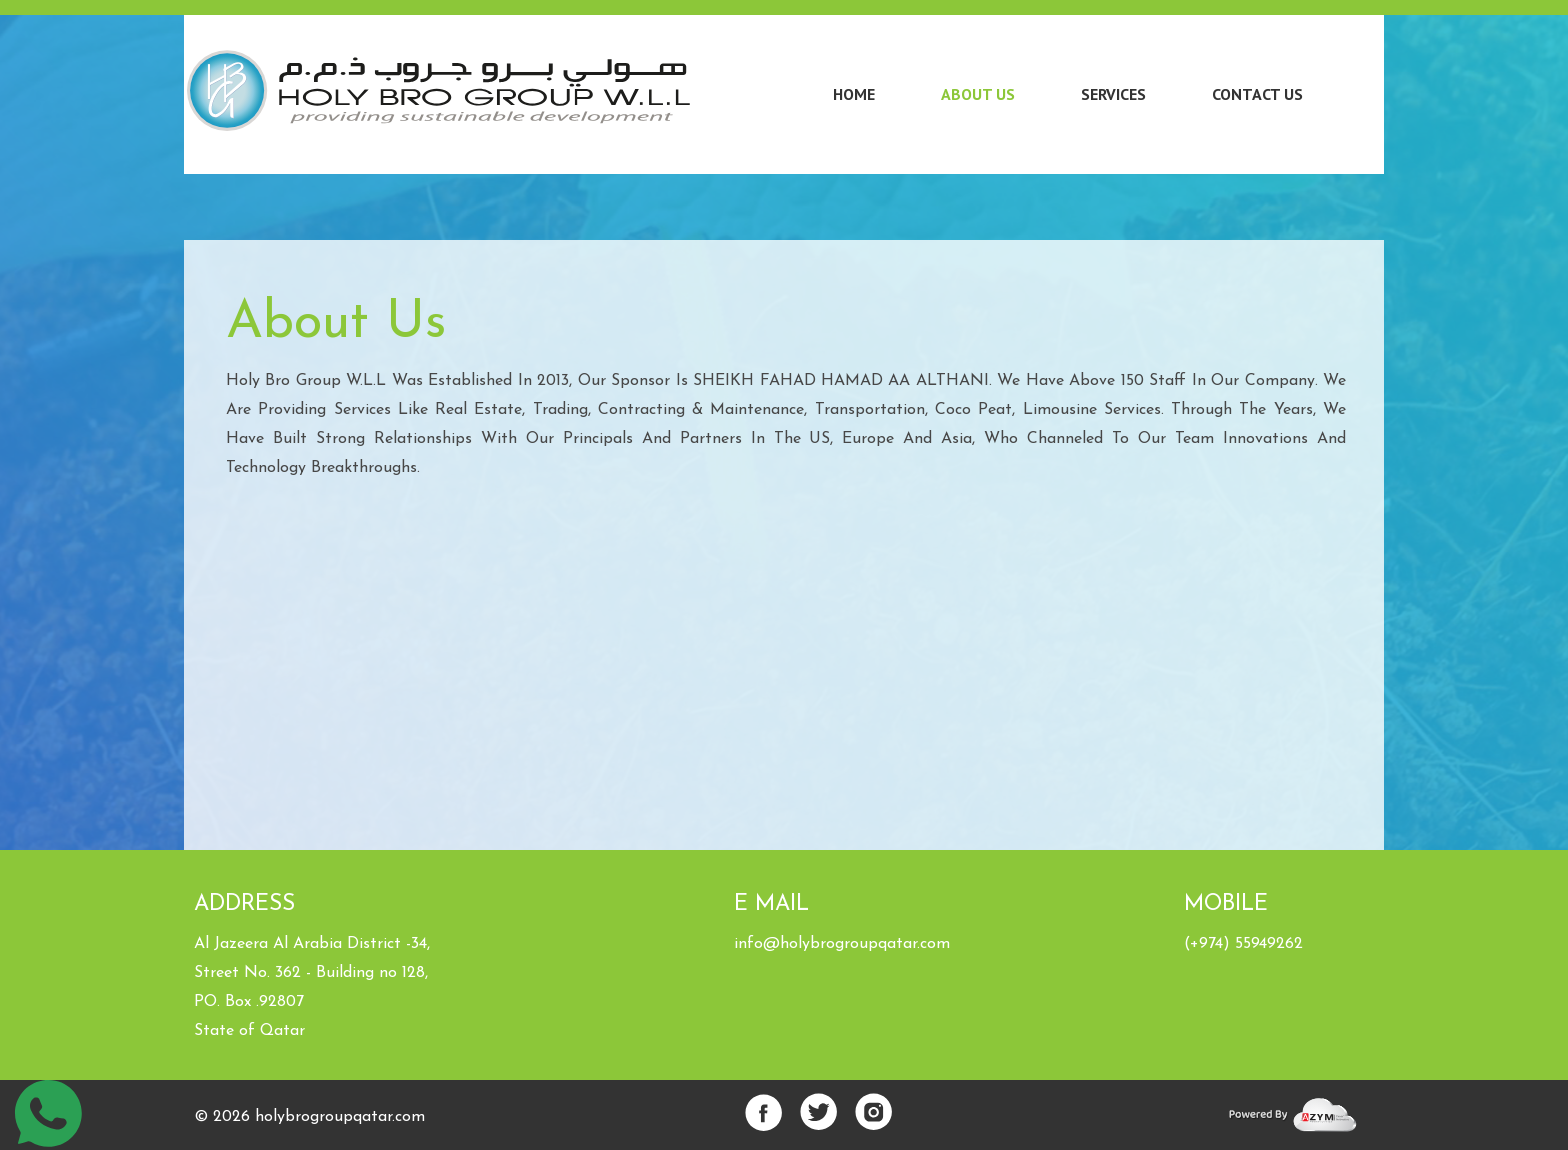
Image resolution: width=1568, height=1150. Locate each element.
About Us (978, 94)
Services (1113, 94)
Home (854, 94)
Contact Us (1257, 94)
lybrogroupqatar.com (349, 1117)
